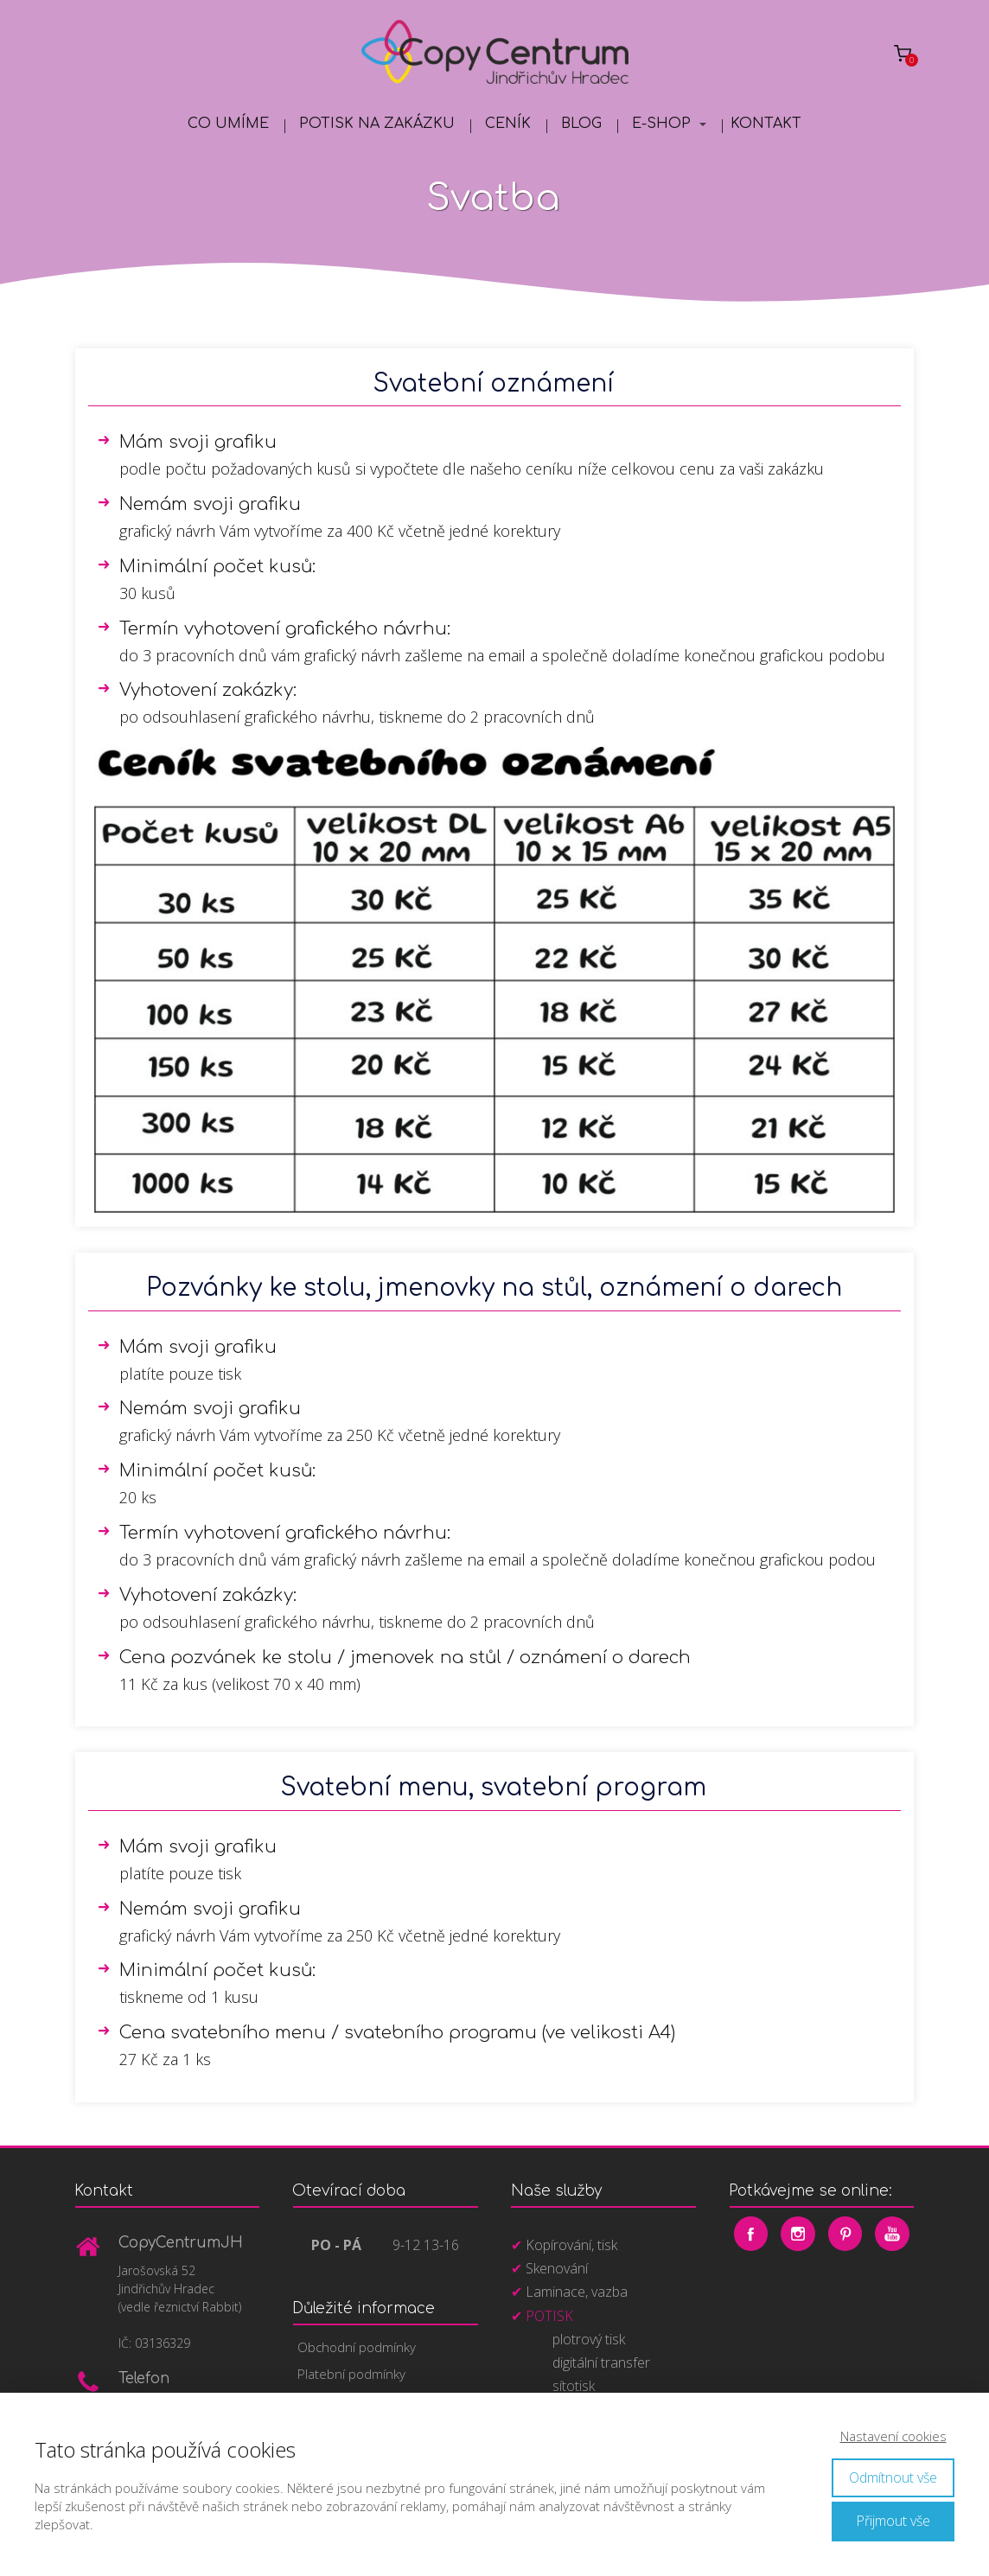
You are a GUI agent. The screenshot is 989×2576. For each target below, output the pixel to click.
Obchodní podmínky (356, 2347)
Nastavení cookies (893, 2436)
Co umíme (228, 123)
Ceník (508, 123)
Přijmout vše (893, 2520)
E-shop (661, 123)
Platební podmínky (351, 2373)
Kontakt (766, 123)
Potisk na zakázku (377, 123)
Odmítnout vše (893, 2477)
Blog (581, 123)
